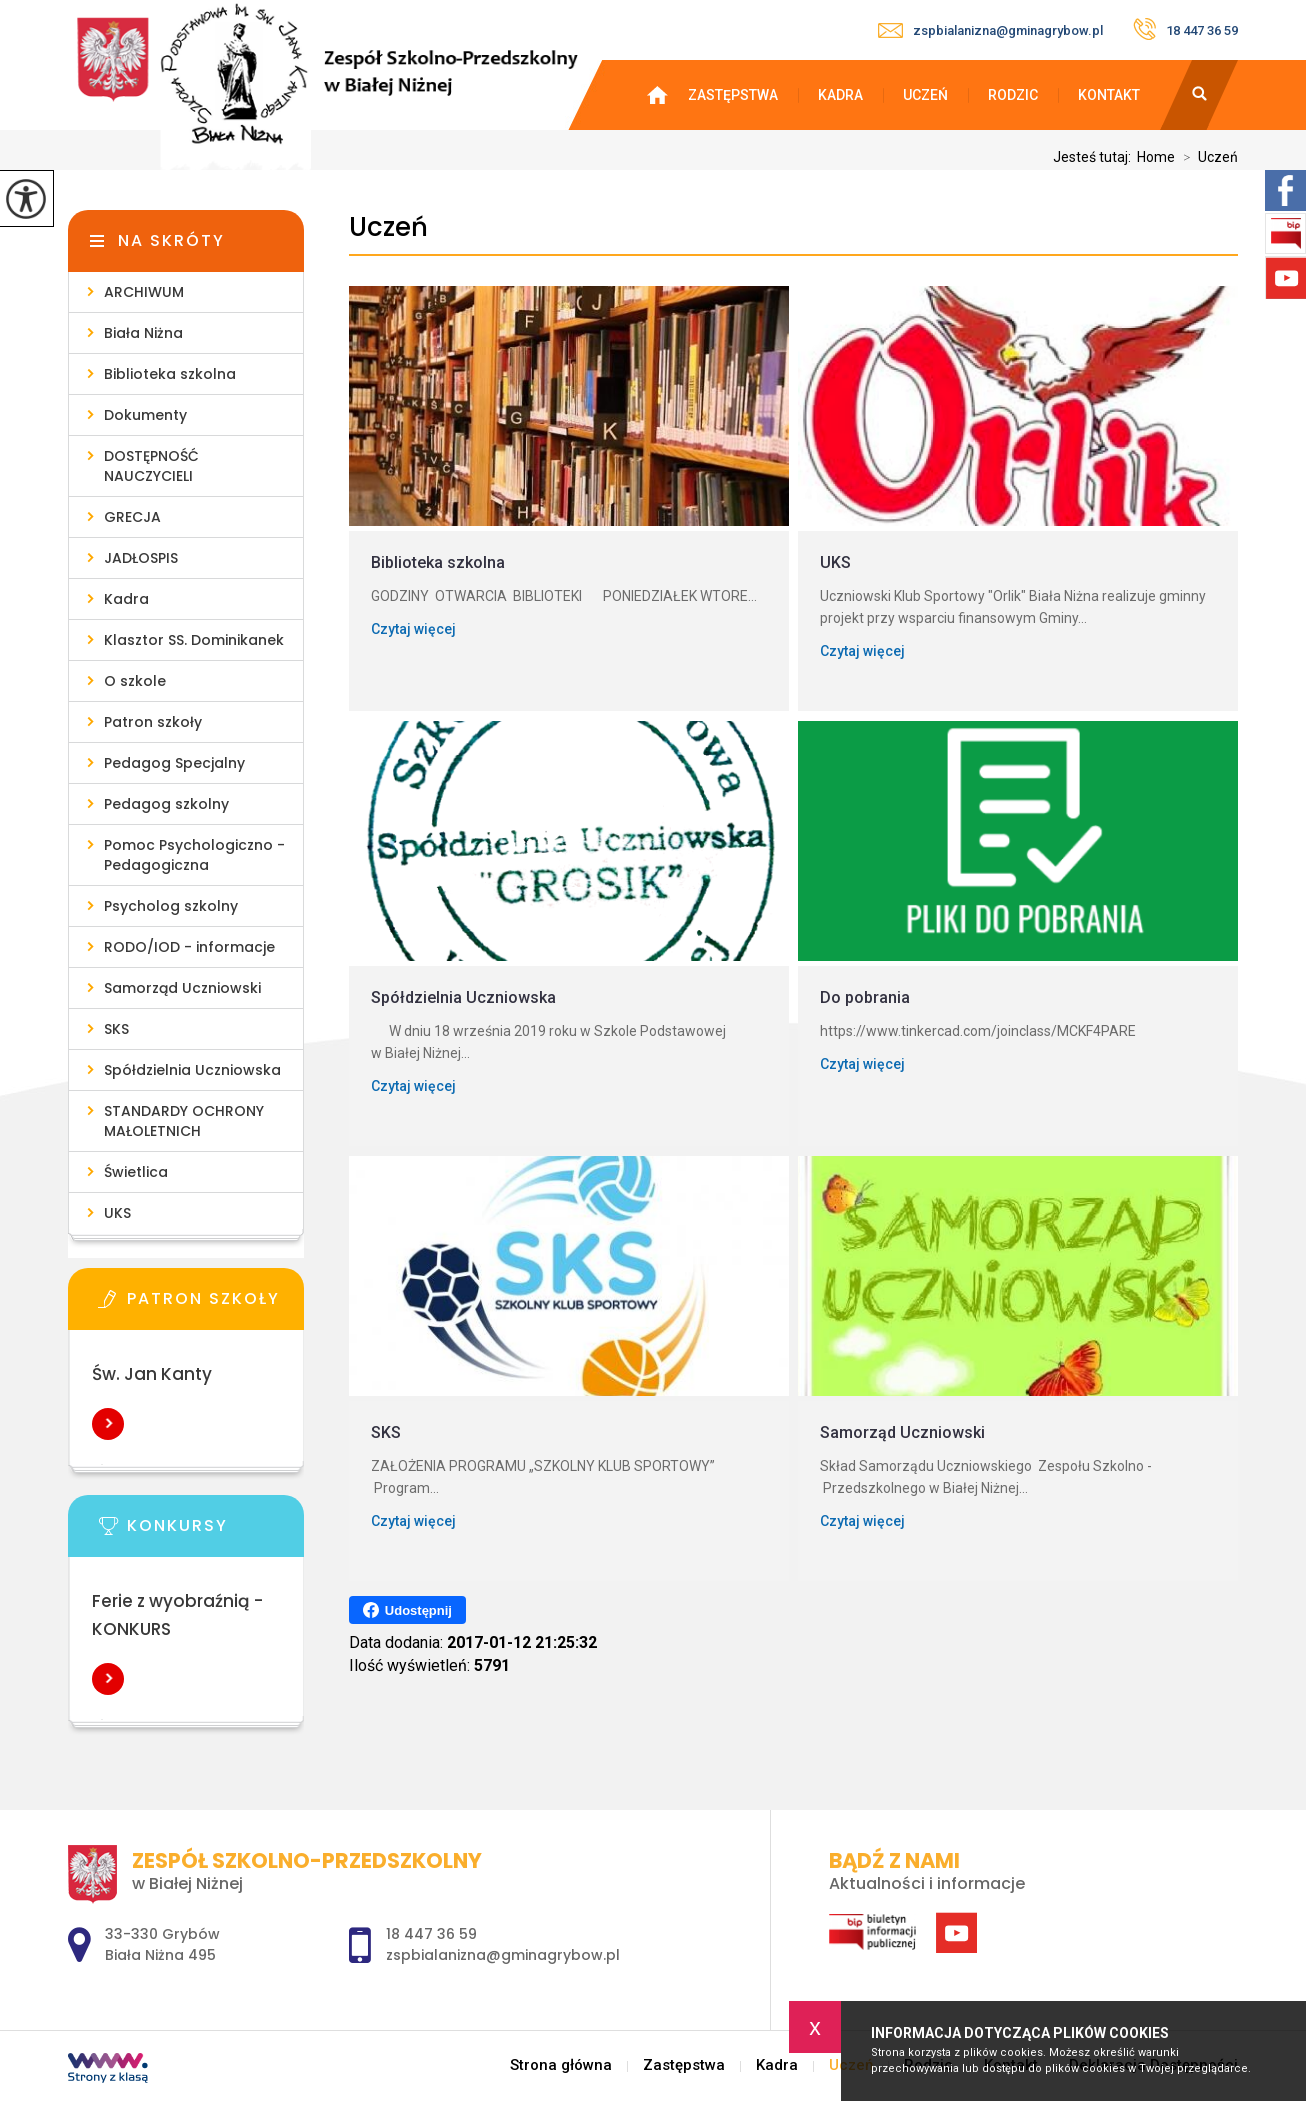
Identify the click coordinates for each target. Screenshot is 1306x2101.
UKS (117, 1213)
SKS (116, 1029)
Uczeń (925, 95)
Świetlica (136, 1172)
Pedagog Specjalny (174, 763)
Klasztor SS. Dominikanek (194, 640)
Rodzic (1013, 95)
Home (1156, 157)
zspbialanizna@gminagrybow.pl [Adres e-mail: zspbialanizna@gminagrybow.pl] (503, 1955)
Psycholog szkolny (171, 906)
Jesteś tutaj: (1095, 157)
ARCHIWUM (144, 292)
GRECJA (132, 517)
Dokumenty (145, 415)
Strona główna (667, 95)
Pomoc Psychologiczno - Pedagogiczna (194, 855)
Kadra (840, 95)
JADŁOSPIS (141, 558)
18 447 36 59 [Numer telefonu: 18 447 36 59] (431, 1934)
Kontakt (1109, 95)
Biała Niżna (143, 333)
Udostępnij (407, 1610)
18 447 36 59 (1185, 29)
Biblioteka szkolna (170, 374)
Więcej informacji (108, 1424)
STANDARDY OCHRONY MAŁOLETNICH (184, 1121)
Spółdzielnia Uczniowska (192, 1070)
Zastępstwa (733, 95)
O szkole (135, 681)
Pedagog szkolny (166, 804)
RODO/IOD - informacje (189, 947)
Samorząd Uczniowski (182, 988)
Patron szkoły (153, 722)
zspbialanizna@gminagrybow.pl (990, 30)
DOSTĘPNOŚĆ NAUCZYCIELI (151, 466)
